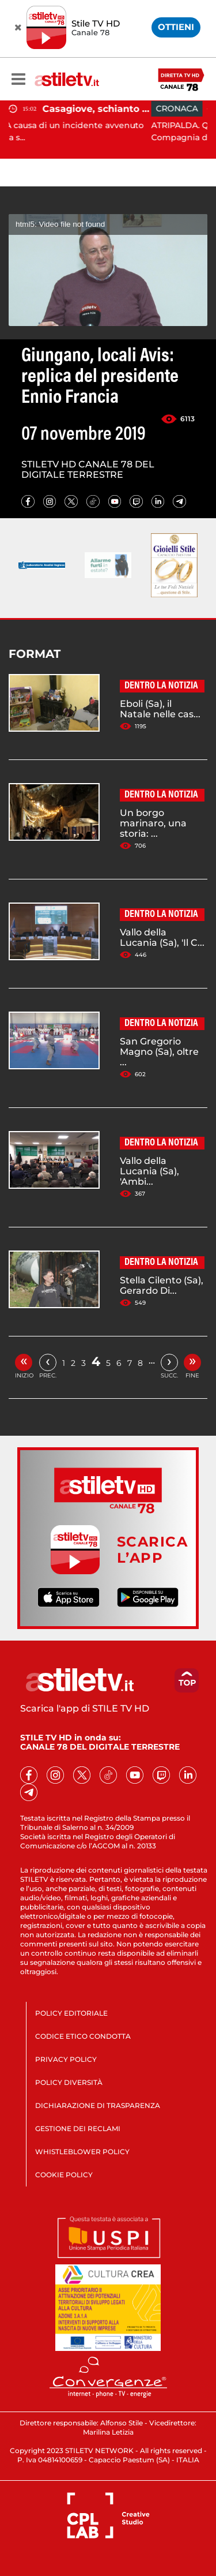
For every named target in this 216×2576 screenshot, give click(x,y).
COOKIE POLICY (64, 2174)
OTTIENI (176, 26)
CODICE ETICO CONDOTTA (83, 2036)
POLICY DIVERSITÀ (69, 2082)
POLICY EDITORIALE (71, 2013)
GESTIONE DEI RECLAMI (77, 2128)
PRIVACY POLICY (66, 2059)
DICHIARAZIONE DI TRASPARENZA (97, 2105)
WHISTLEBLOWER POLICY (82, 2151)
